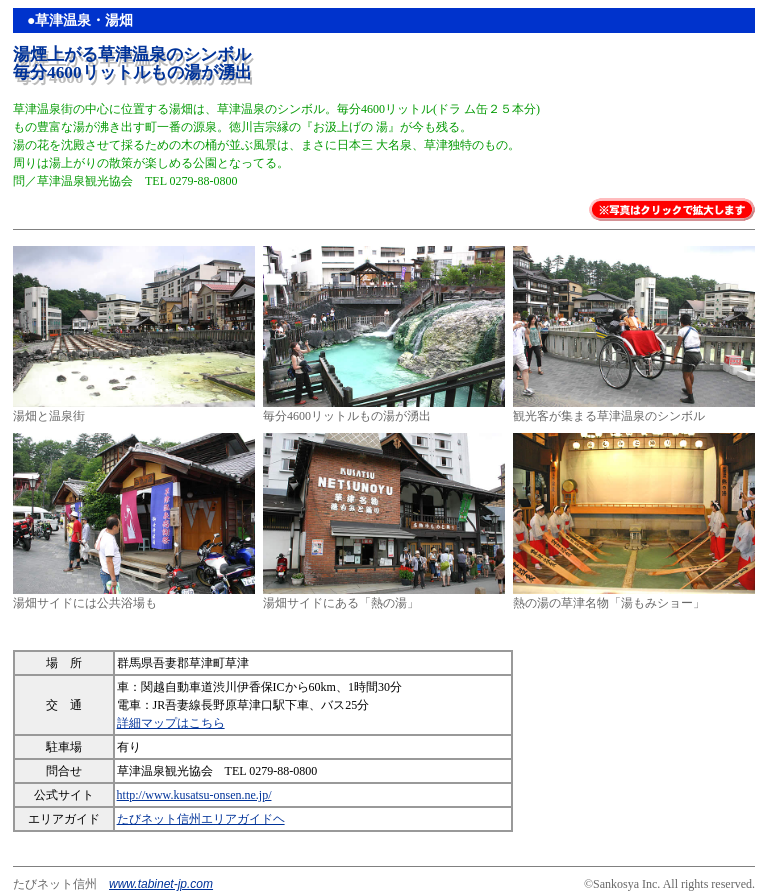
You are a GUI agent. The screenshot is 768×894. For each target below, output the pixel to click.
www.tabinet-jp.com (161, 884)
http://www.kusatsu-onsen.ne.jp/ (194, 795)
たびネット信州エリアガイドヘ (201, 819)
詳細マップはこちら (171, 723)
